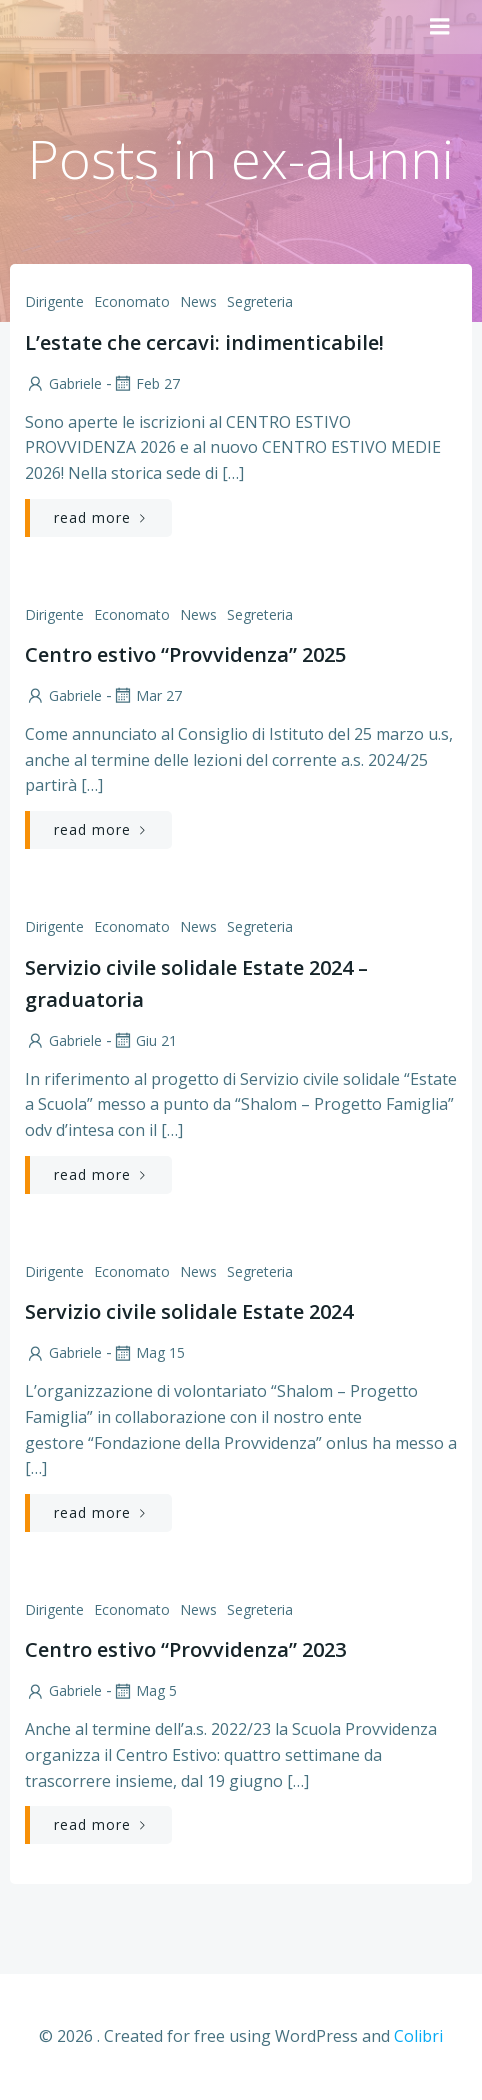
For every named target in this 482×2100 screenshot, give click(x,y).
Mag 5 (144, 1690)
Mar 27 (147, 695)
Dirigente (54, 301)
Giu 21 (144, 1040)
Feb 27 (146, 383)
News (198, 301)
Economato (132, 301)
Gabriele (63, 383)
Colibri (418, 2036)
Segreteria (260, 301)
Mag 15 (148, 1352)
